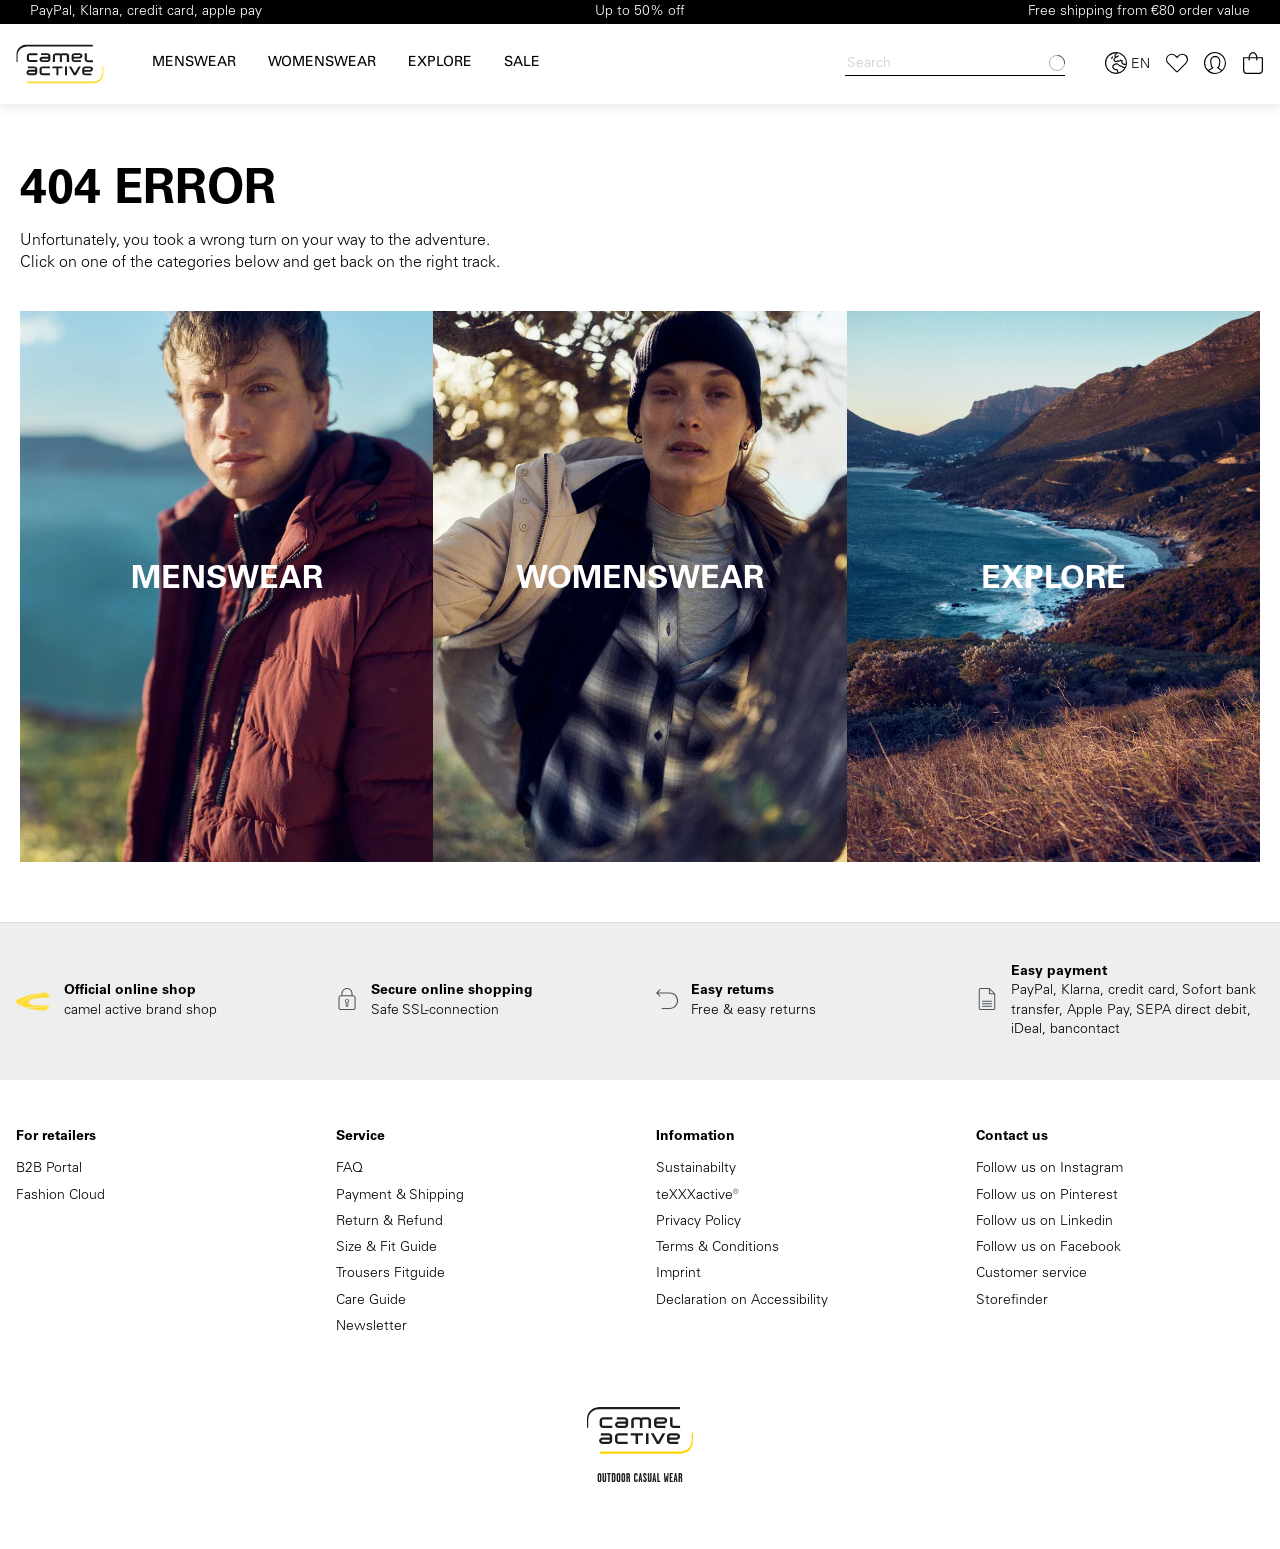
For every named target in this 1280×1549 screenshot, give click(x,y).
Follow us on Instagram (1049, 1169)
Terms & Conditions (717, 1248)
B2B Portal (49, 1169)
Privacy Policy (698, 1222)
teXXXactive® (697, 1196)
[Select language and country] (1127, 64)
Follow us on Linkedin (1044, 1222)
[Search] (955, 64)
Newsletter (371, 1327)
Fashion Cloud (60, 1196)
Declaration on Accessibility (742, 1301)
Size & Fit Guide (386, 1248)
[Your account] (1215, 63)
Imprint (678, 1274)
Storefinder (1012, 1301)
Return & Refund (389, 1222)
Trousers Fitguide (390, 1274)
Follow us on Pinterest (1047, 1196)
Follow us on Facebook (1048, 1248)
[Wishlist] (1177, 63)
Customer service (1031, 1274)
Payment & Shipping (400, 1196)
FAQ (349, 1169)
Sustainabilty (696, 1169)
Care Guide (371, 1301)
